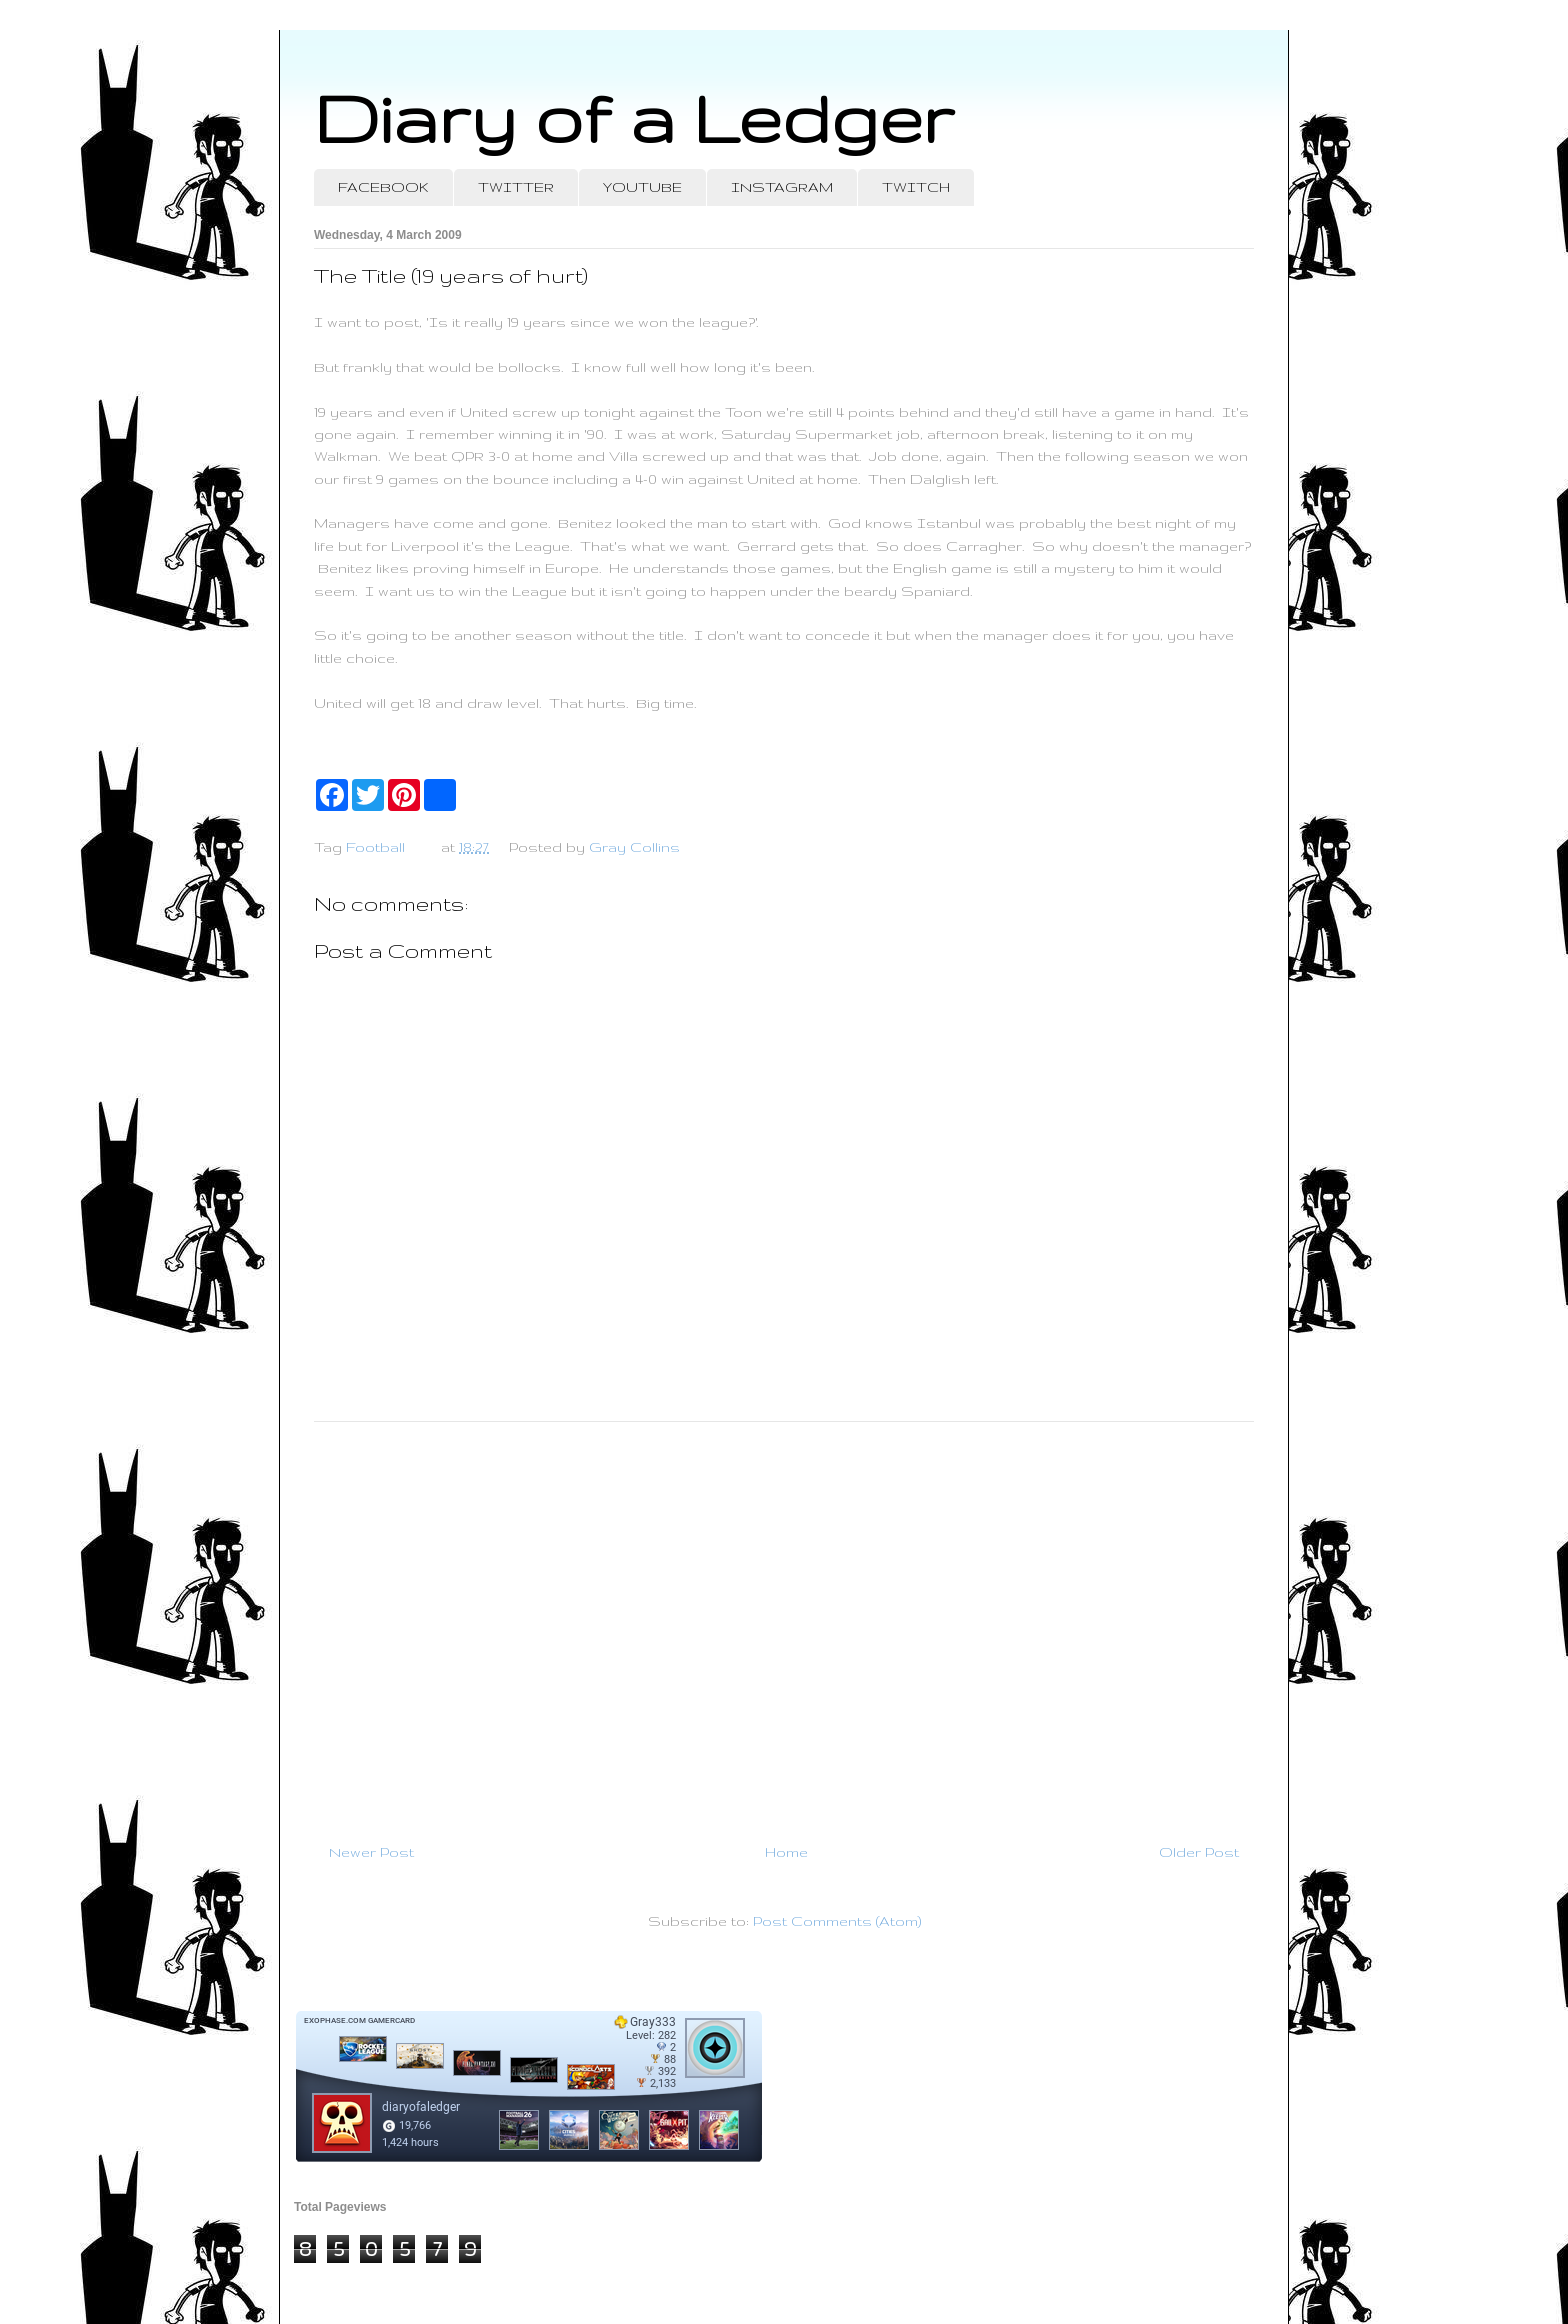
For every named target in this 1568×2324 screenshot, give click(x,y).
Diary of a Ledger (634, 117)
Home (786, 1852)
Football (375, 847)
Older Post (1199, 1852)
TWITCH (916, 187)
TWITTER (516, 187)
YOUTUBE (642, 187)
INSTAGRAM (782, 187)
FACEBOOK (383, 187)
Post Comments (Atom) (837, 1921)
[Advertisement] (784, 1624)
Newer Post (371, 1852)
